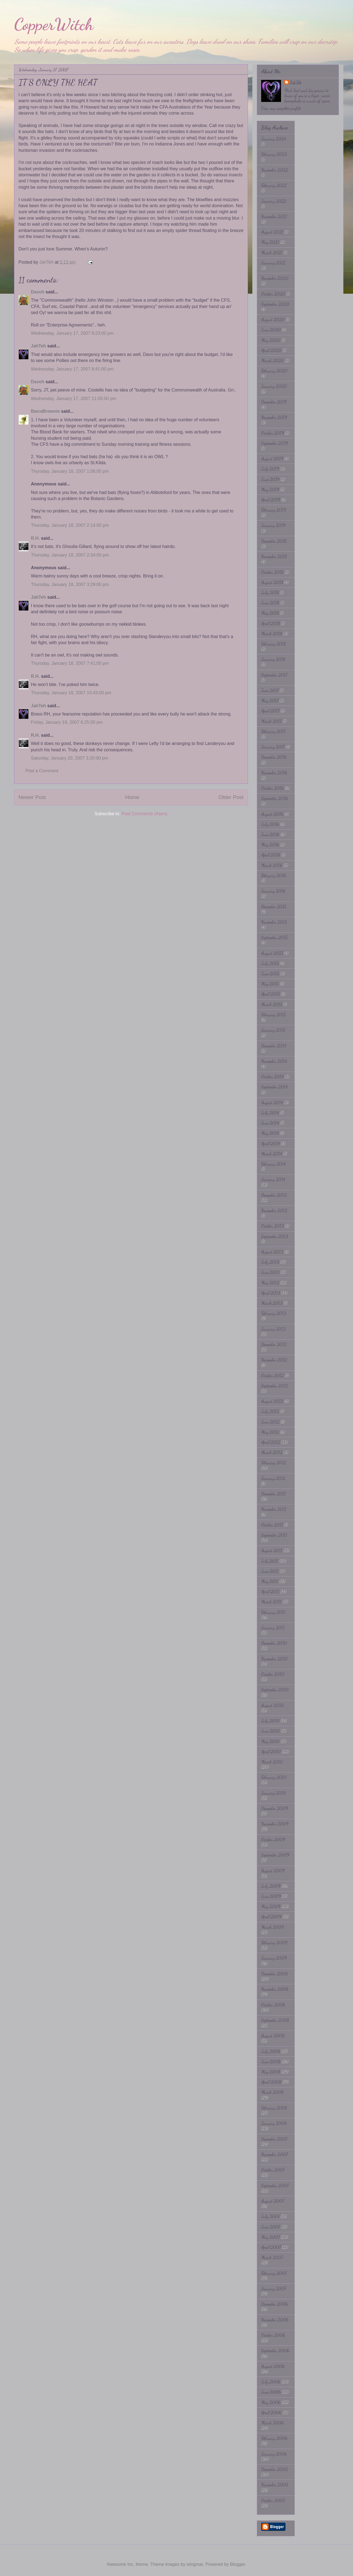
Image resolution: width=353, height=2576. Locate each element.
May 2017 (269, 700)
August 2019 (272, 458)
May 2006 (270, 2402)
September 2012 (274, 1385)
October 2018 (272, 572)
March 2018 (271, 633)
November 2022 (274, 169)
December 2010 (274, 1643)
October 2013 (272, 1225)
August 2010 (272, 1705)
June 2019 (270, 479)
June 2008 (270, 2061)
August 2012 (272, 1401)
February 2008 (274, 2107)
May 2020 (270, 340)
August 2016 (272, 814)
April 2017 (270, 710)
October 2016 (272, 788)
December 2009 (274, 1808)
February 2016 (273, 875)
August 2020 (273, 319)
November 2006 (274, 2319)
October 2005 (273, 2500)
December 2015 (273, 906)
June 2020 (271, 329)
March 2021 (271, 252)
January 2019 (273, 525)
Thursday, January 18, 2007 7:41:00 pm (70, 663)
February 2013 (273, 1313)
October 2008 (273, 2004)
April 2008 (271, 2081)
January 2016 (273, 890)
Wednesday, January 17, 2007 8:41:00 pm (72, 369)
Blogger (237, 2564)
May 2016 (270, 844)
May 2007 (270, 2237)
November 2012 (274, 1359)
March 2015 (271, 1004)
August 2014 (272, 1102)
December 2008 (274, 1973)
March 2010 (272, 1761)
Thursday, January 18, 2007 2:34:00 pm (70, 555)
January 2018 (273, 659)
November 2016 (274, 772)
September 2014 (274, 1086)
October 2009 (273, 1839)
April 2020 (271, 350)
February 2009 (274, 1942)
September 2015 (274, 937)
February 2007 (274, 2273)
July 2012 (270, 1411)
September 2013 (274, 1236)
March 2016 (271, 865)
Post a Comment (41, 770)
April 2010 (271, 1751)
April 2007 (271, 2247)
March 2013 (271, 1303)
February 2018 (273, 643)
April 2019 (270, 499)
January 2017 (273, 746)
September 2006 (275, 2350)
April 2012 (270, 1442)
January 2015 (273, 1030)
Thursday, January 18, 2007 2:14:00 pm (70, 525)
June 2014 (270, 1122)
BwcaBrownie (45, 411)
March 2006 (272, 2422)
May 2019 (270, 489)
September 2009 (275, 1854)
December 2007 (274, 2139)
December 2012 (274, 1344)
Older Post (231, 797)
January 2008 (274, 2123)
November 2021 (274, 216)
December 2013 (274, 1195)
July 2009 (270, 1886)
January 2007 (273, 2288)
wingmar (195, 2564)
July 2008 (270, 2051)
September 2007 (274, 2185)
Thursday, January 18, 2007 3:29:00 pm (70, 584)
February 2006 (274, 2438)
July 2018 (270, 592)
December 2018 (273, 541)
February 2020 (274, 370)
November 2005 (274, 2484)
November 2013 (274, 1210)
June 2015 (270, 973)
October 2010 (272, 1674)
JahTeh (38, 346)
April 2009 (271, 1916)
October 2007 (272, 2169)
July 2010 (270, 1720)
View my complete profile (281, 108)
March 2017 (271, 721)
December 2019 (274, 401)
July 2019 (270, 468)
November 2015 (274, 922)
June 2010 (270, 1730)
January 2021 (273, 262)
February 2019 (273, 509)
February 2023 (274, 154)
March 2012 (271, 1452)
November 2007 (274, 2154)
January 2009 (274, 1958)
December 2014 (273, 1045)
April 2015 (270, 994)
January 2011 (273, 1627)
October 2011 (272, 1524)
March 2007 (272, 2257)
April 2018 (270, 623)
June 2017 (270, 690)
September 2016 (274, 798)
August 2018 (272, 582)
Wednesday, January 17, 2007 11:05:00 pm (73, 398)
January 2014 (273, 1179)
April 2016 (270, 854)
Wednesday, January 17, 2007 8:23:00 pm (72, 333)
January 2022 (273, 201)
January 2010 (273, 1792)
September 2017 (274, 674)
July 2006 (270, 2381)
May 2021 (270, 242)
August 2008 (272, 2035)
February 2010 (274, 1777)
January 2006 (274, 2453)
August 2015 (272, 953)
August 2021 (272, 231)
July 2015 (270, 963)
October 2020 (273, 293)
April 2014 (270, 1143)
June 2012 (270, 1421)
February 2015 (273, 1014)
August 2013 (272, 1251)
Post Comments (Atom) (144, 813)
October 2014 (272, 1076)
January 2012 (273, 1478)
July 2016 (270, 824)
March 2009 (272, 1927)
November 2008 (274, 1989)
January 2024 (273, 138)
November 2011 (273, 1509)
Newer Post (32, 797)
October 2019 (272, 433)
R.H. (35, 538)
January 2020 (274, 386)
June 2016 (270, 834)
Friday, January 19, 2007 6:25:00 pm (67, 722)
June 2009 (271, 1896)
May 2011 (269, 1581)
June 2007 (270, 2226)
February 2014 (273, 1164)
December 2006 (274, 2304)
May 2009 (270, 1906)
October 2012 (272, 1375)
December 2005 (274, 2469)
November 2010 (274, 1658)
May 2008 (270, 2071)
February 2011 (273, 1612)
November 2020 (274, 278)
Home (132, 797)
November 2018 (274, 556)
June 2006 (271, 2391)
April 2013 (270, 1292)
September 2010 (274, 1689)
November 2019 (274, 417)
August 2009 (273, 1870)
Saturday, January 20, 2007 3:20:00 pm (69, 758)
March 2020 (272, 360)
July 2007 (270, 2216)
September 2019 (274, 443)
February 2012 (273, 1462)
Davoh (37, 292)
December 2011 (273, 1493)
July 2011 (269, 1561)
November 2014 (274, 1061)
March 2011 (271, 1601)
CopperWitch (53, 24)
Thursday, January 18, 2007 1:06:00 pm (70, 471)
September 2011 (274, 1535)
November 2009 (274, 1823)
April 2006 (271, 2412)
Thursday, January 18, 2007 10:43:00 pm (71, 692)
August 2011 (271, 1550)
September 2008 (275, 2020)
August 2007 (272, 2201)
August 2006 (273, 2366)
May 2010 (270, 1741)
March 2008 (272, 2092)
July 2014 (270, 1112)
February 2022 (274, 185)
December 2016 (274, 757)
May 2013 (270, 1282)
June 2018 (270, 602)
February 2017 (273, 731)
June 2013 (270, 1272)
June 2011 (270, 1571)
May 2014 (270, 1133)
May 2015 (270, 983)
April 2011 (270, 1591)
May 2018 (270, 612)
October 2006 (273, 2335)
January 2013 (273, 1329)
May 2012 (270, 1432)
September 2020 (275, 304)
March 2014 (271, 1153)
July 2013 (270, 1262)
